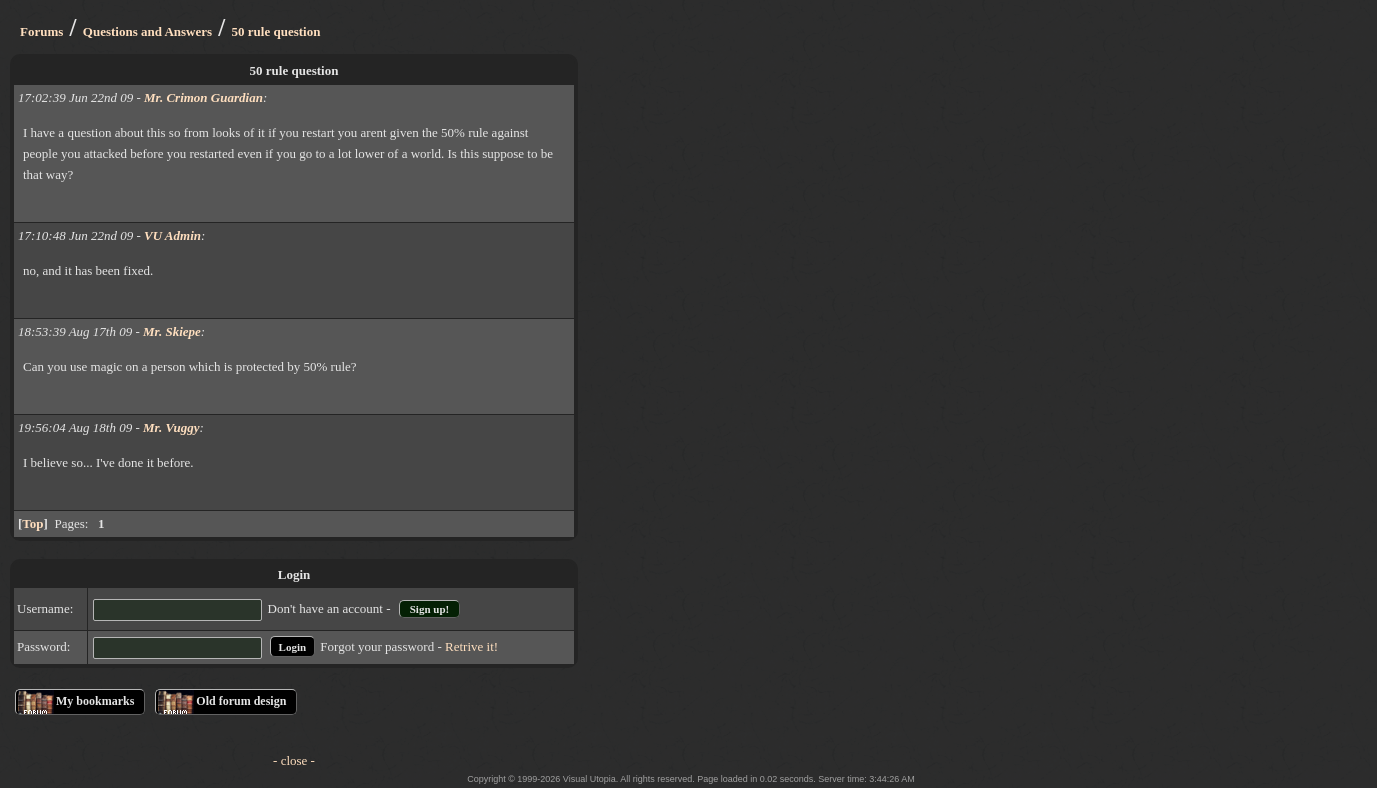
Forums (41, 31)
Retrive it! (471, 646)
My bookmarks (95, 701)
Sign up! (429, 609)
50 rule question (276, 31)
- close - (294, 760)
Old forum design (241, 701)
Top (32, 523)
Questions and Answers (147, 31)
